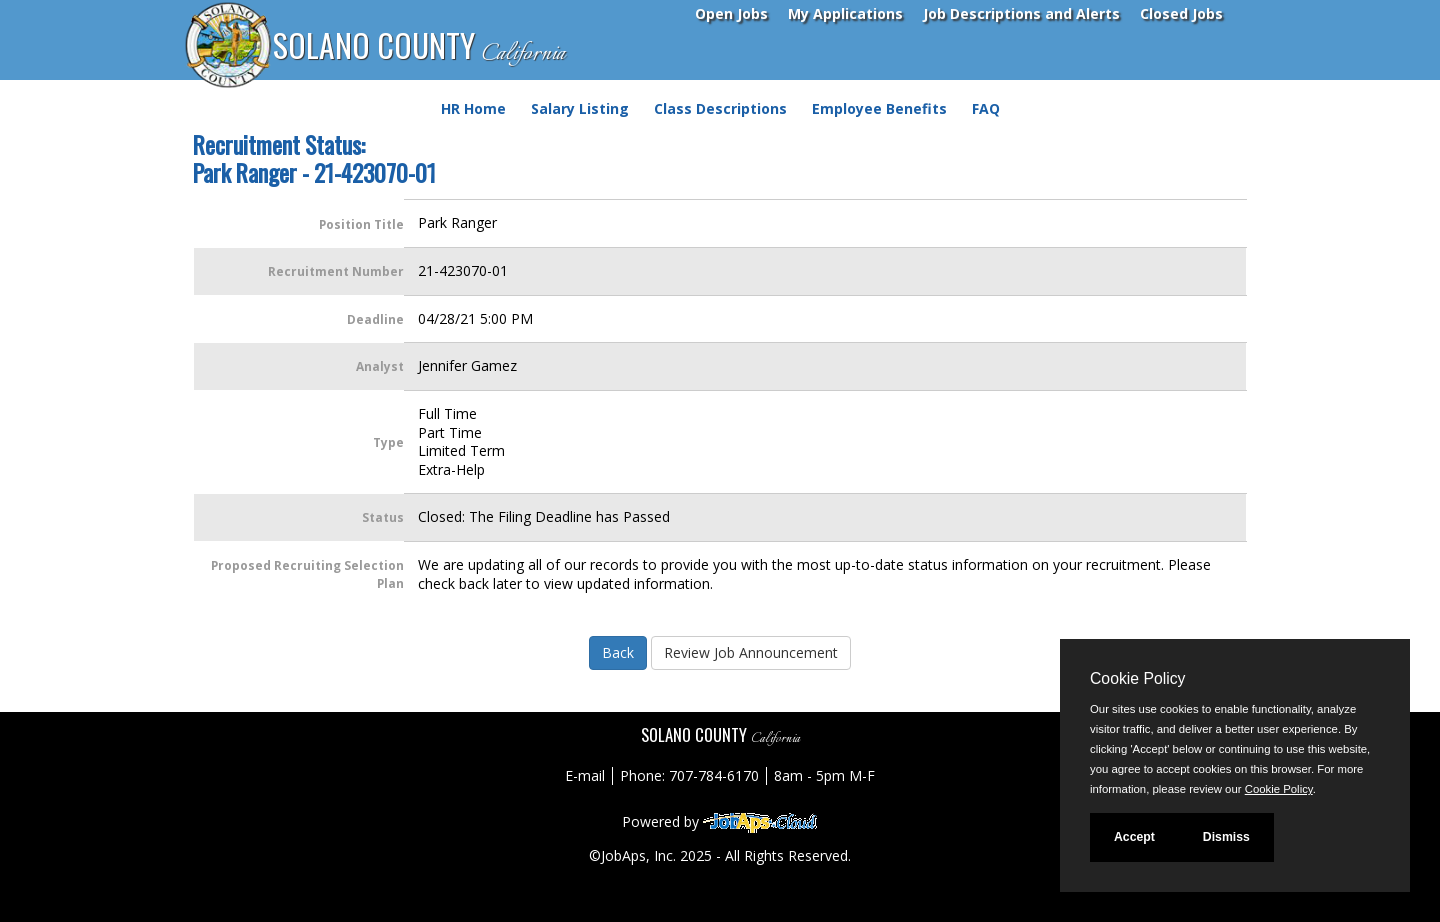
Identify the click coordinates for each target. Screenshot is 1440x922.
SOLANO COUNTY (419, 46)
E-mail (585, 775)
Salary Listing (580, 108)
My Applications (845, 13)
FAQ (986, 108)
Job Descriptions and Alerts (1021, 13)
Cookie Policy (1137, 678)
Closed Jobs (1181, 13)
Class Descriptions (720, 108)
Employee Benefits (879, 108)
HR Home (473, 108)
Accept (1134, 837)
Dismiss (1226, 837)
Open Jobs (731, 13)
